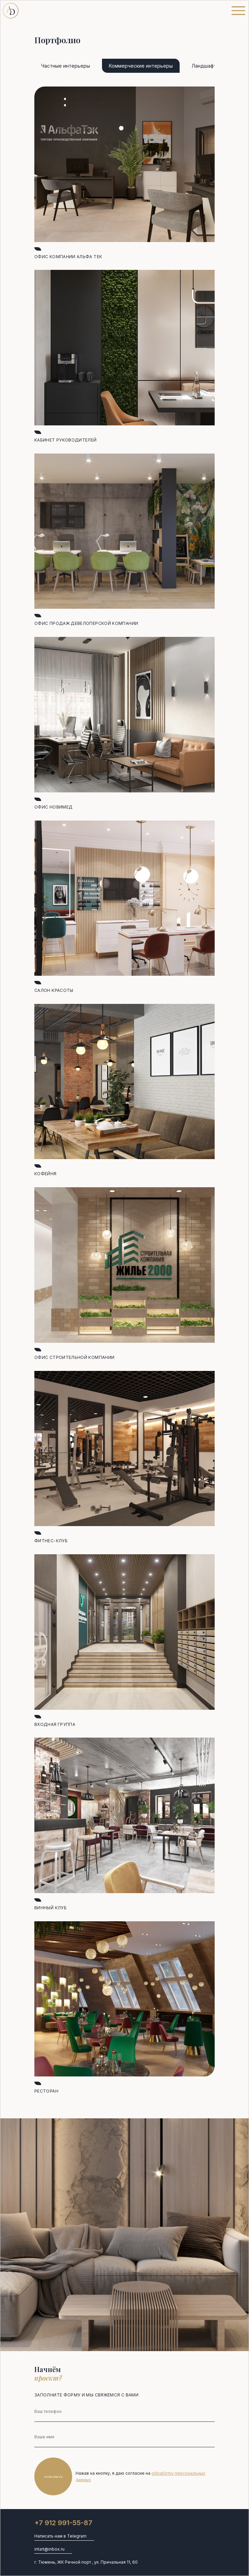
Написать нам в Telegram (60, 2536)
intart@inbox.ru (49, 2549)
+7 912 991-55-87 (63, 2522)
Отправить (53, 2476)
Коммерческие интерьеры (141, 66)
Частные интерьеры (65, 66)
